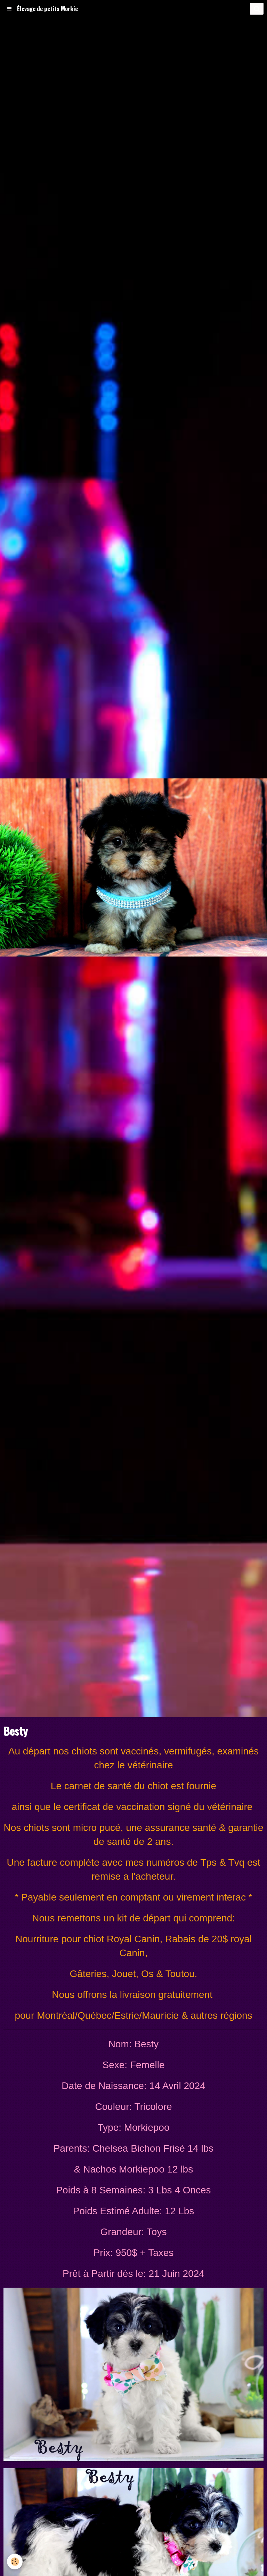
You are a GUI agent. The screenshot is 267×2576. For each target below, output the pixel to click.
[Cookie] (15, 2561)
